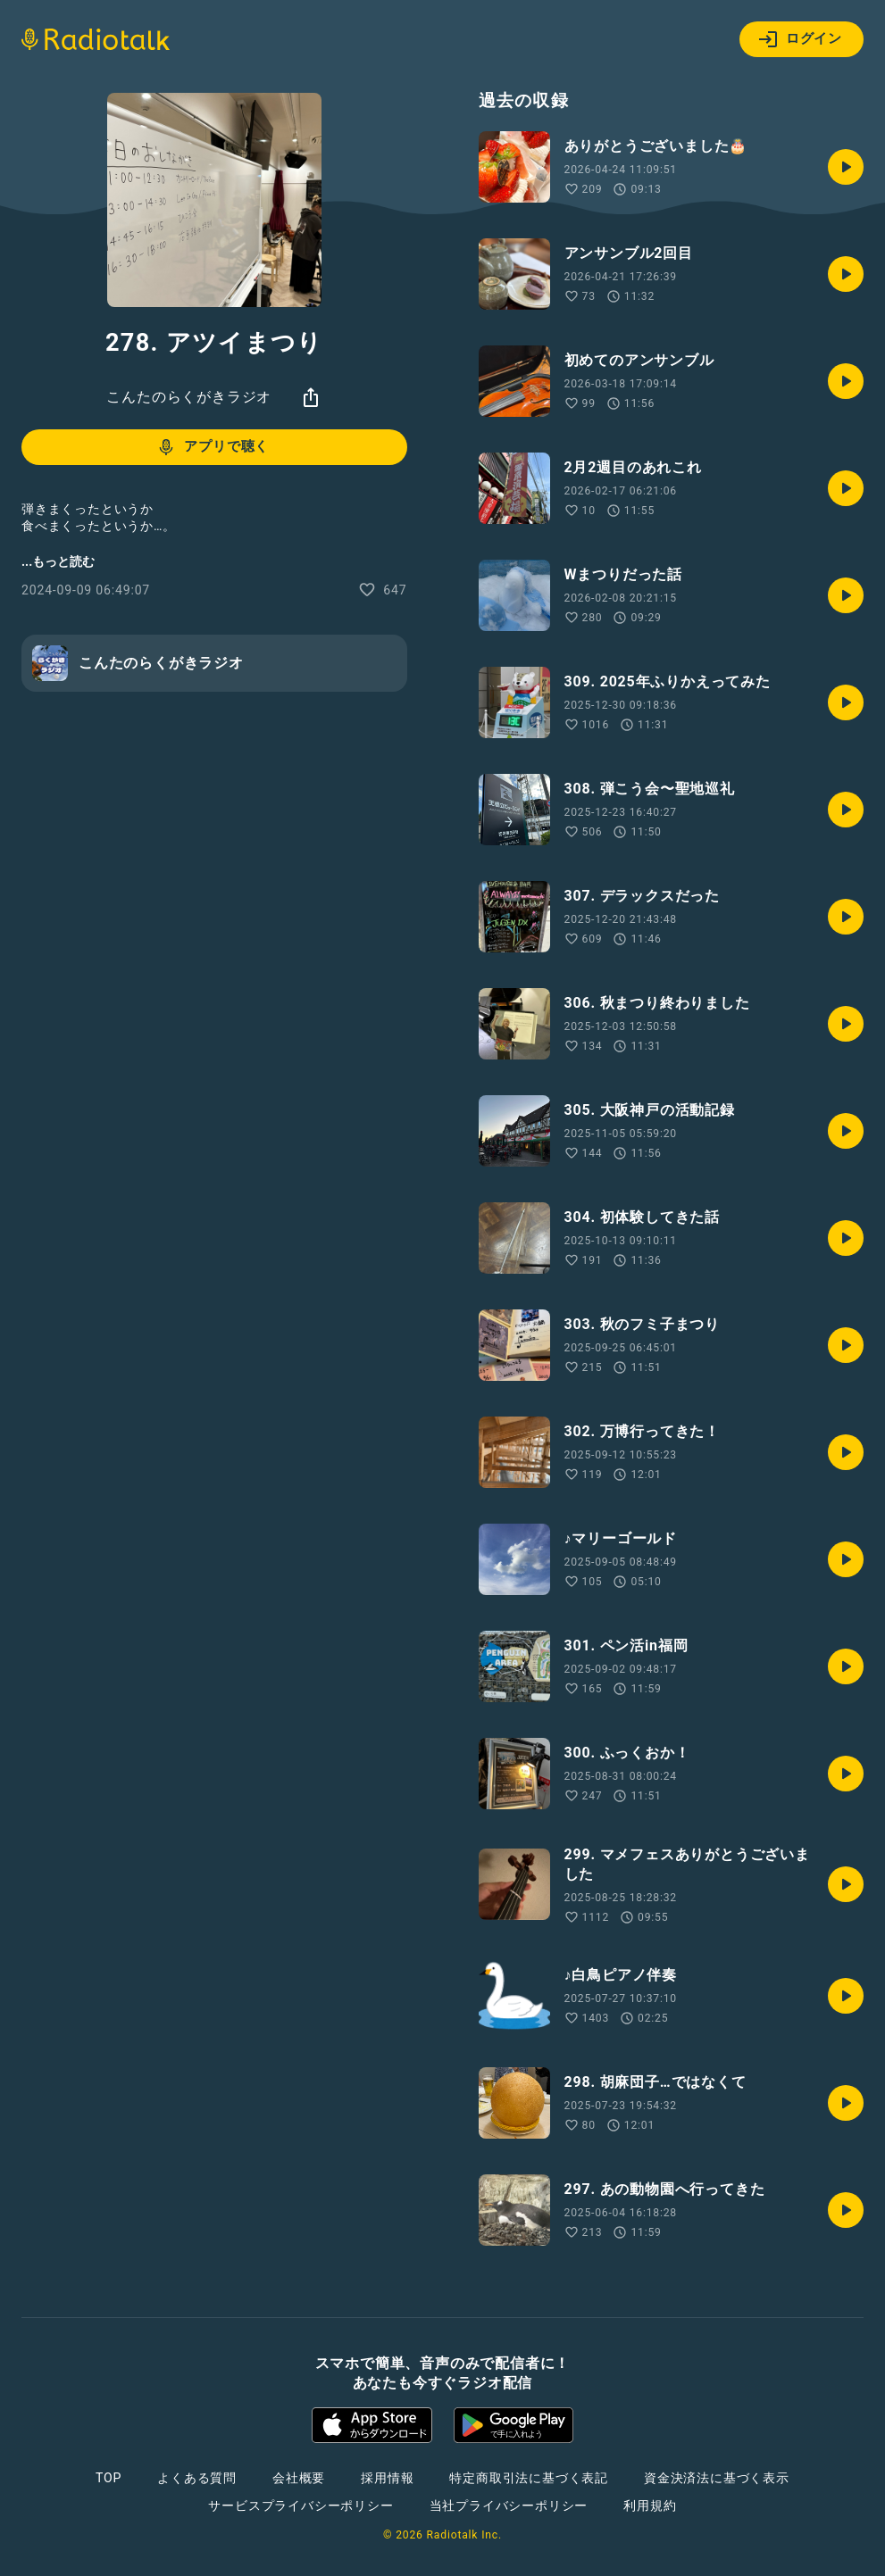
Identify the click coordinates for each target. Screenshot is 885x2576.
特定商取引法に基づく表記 (528, 2478)
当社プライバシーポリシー (509, 2505)
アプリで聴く (212, 447)
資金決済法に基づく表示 (716, 2478)
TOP (108, 2478)
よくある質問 (197, 2478)
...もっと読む (58, 561)
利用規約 (649, 2505)
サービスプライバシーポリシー (300, 2505)
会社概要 (298, 2478)
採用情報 (387, 2478)
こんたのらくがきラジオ (188, 396)
